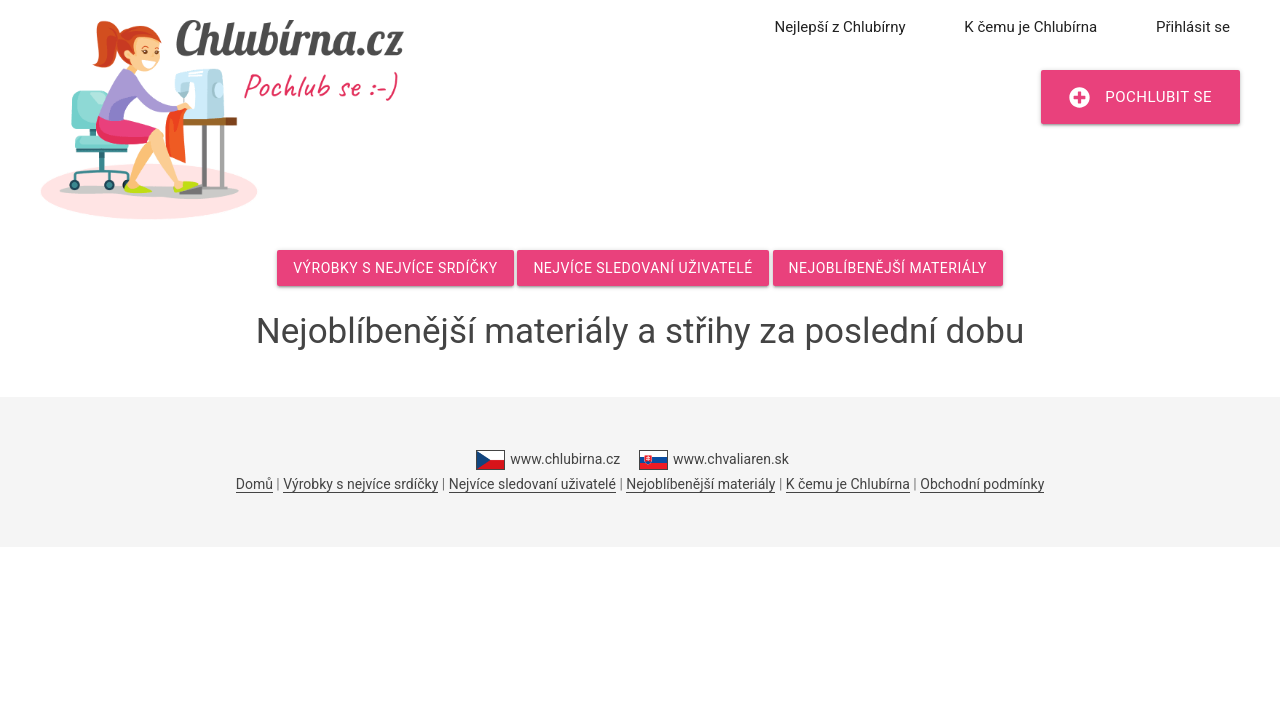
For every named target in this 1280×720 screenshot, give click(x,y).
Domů (254, 484)
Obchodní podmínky (982, 484)
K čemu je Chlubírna (1030, 27)
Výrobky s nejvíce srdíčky (395, 268)
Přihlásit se (1193, 27)
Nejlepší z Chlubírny (839, 27)
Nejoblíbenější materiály (888, 268)
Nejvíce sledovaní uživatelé (642, 268)
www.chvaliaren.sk (714, 460)
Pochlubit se (1140, 97)
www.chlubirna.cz (548, 460)
